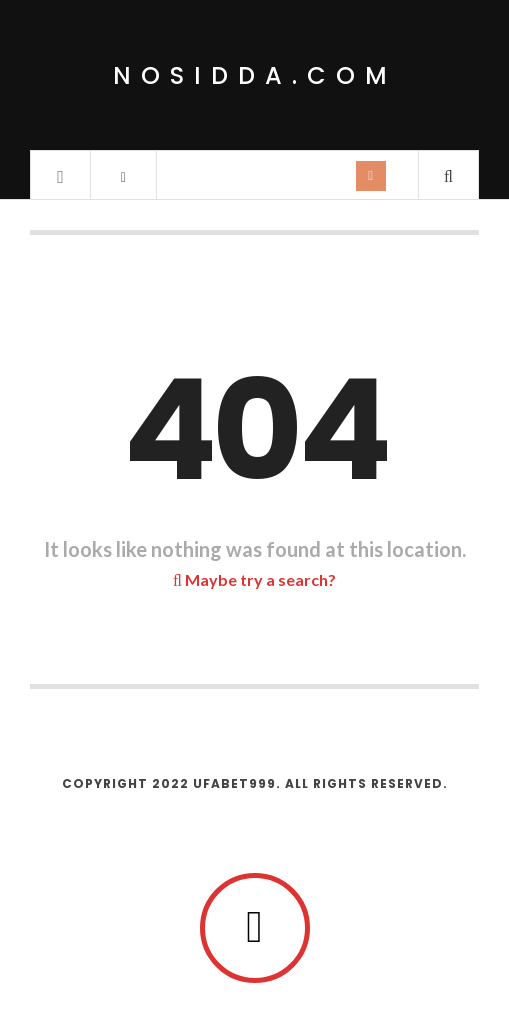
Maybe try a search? (254, 579)
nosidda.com (255, 75)
